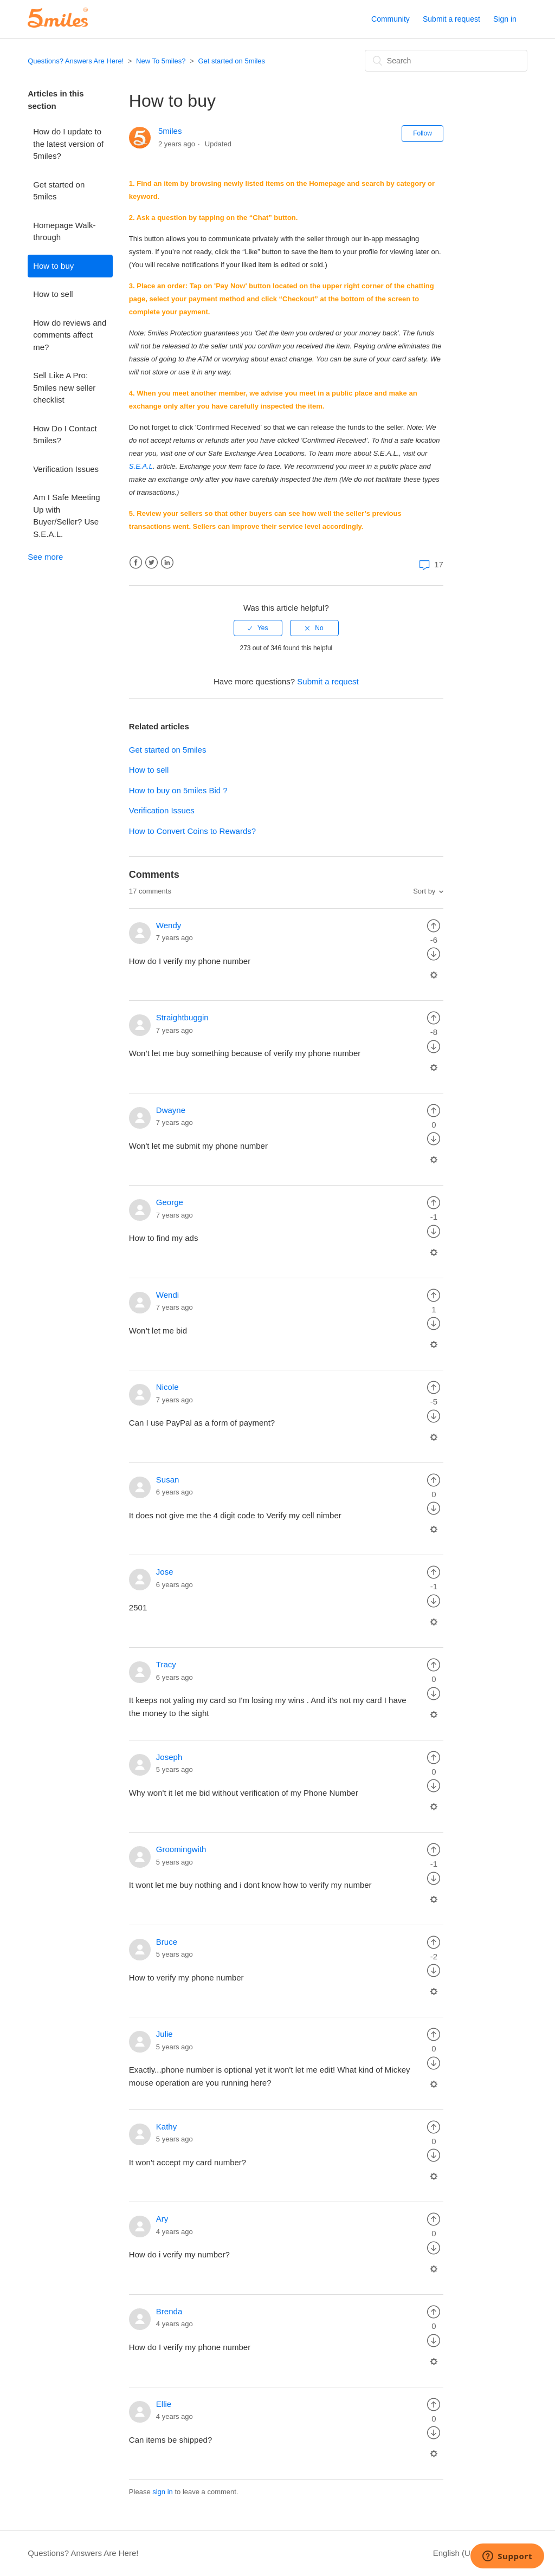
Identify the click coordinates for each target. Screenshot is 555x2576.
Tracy (166, 1664)
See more (45, 556)
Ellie (163, 2404)
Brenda (169, 2311)
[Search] (446, 61)
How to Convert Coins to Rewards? (192, 831)
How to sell (53, 294)
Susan (167, 1479)
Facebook (136, 562)
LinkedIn (167, 562)
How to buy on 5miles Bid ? (178, 790)
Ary (162, 2218)
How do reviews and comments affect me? (69, 335)
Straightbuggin (182, 1017)
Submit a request (451, 19)
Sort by (424, 891)
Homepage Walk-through (64, 231)
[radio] (258, 628)
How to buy (53, 265)
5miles (170, 130)
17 (430, 564)
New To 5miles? (161, 61)
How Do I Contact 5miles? (65, 434)
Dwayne (170, 1110)
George (169, 1202)
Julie (164, 2033)
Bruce (166, 1941)
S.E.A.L (141, 466)
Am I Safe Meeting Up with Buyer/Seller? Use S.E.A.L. (66, 516)
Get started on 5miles (231, 61)
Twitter (151, 562)
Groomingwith (181, 1849)
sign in (162, 2492)
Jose (164, 1571)
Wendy (168, 925)
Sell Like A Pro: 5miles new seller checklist (64, 387)
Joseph (169, 1757)
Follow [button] (422, 133)
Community (390, 19)
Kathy (166, 2126)
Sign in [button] (505, 19)
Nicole (167, 1386)
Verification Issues (66, 469)
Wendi (167, 1294)
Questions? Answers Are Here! (76, 61)
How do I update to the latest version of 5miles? (68, 143)
